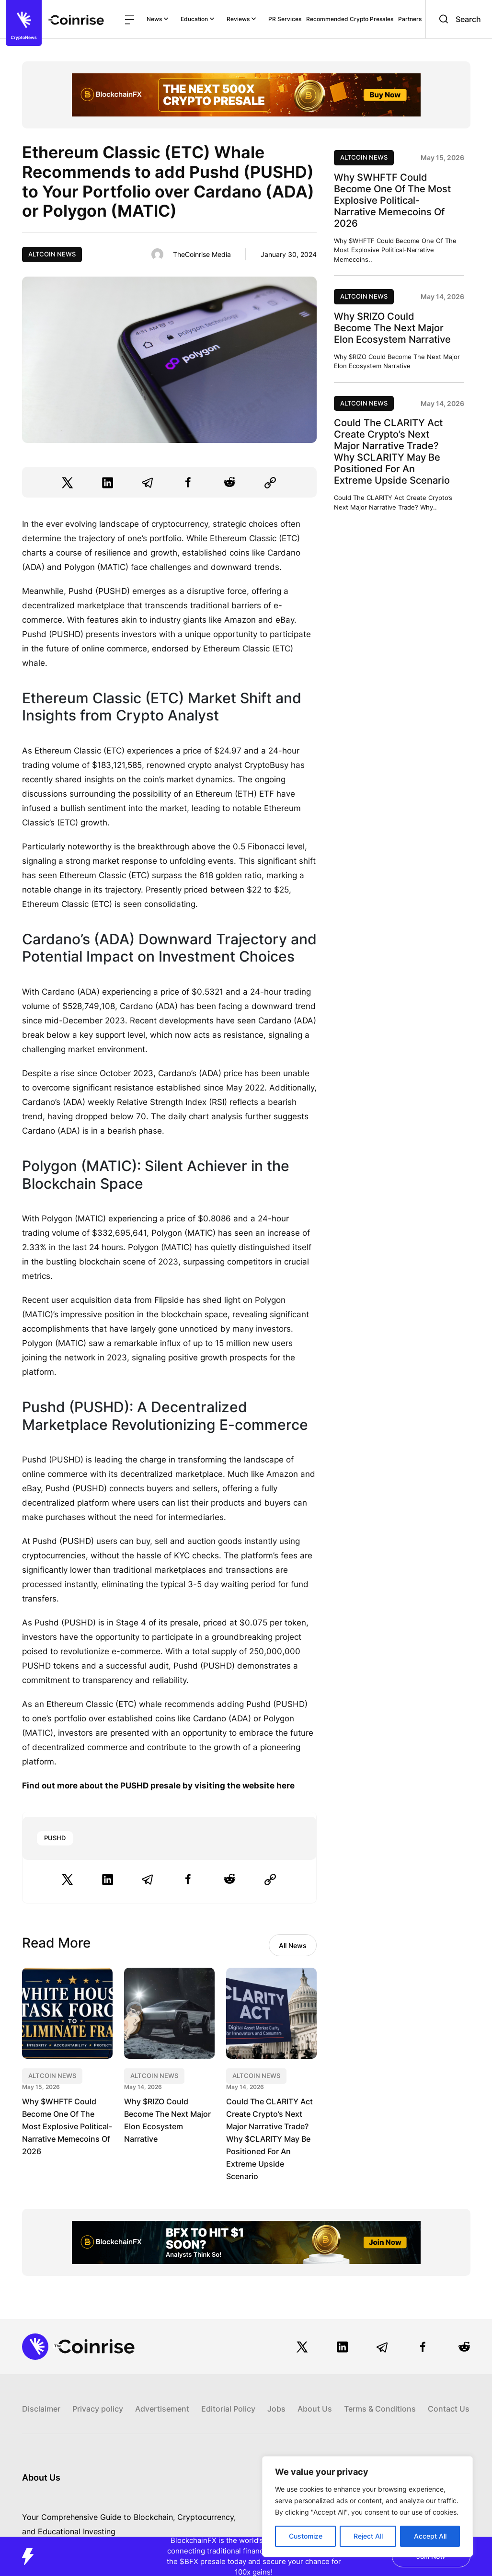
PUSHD (55, 1838)
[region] (367, 2506)
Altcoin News (52, 254)
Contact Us (448, 2409)
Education (198, 19)
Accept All (430, 2536)
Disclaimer (41, 2409)
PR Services (284, 19)
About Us (314, 2409)
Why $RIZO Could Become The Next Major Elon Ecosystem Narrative (392, 328)
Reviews (241, 19)
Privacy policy (97, 2409)
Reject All (368, 2536)
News (158, 19)
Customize (305, 2536)
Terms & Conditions (380, 2409)
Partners (410, 19)
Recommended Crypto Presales (349, 19)
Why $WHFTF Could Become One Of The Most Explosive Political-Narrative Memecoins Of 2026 (67, 2126)
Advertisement (162, 2409)
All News (293, 1945)
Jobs (276, 2409)
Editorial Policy (228, 2409)
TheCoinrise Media (202, 254)
